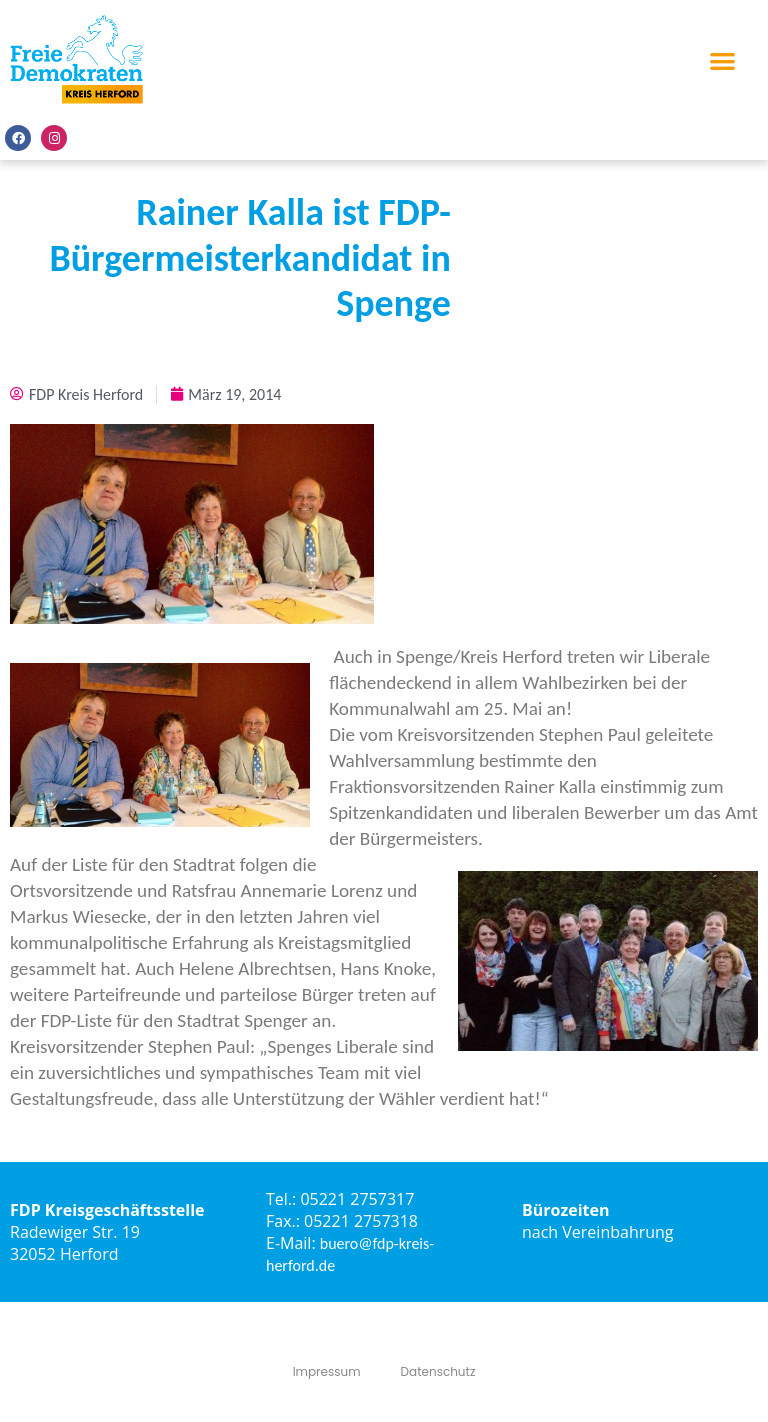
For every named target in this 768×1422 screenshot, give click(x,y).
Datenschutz (438, 1371)
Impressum (327, 1371)
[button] (722, 60)
